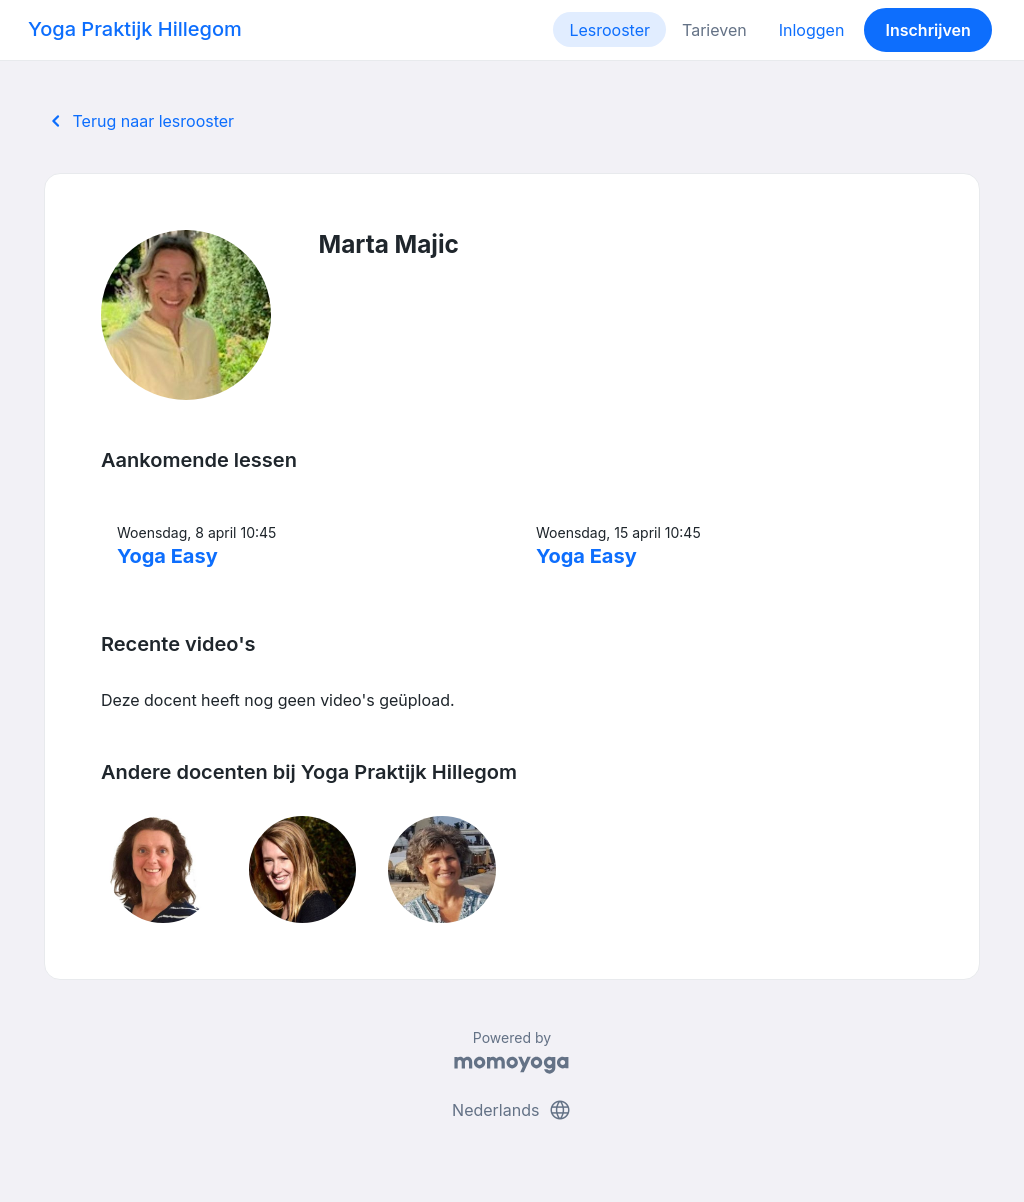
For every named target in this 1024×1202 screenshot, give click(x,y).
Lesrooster (609, 30)
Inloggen (812, 30)
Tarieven (714, 30)
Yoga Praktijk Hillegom (135, 29)
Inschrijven (928, 30)
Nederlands (512, 1110)
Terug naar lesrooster (139, 121)
